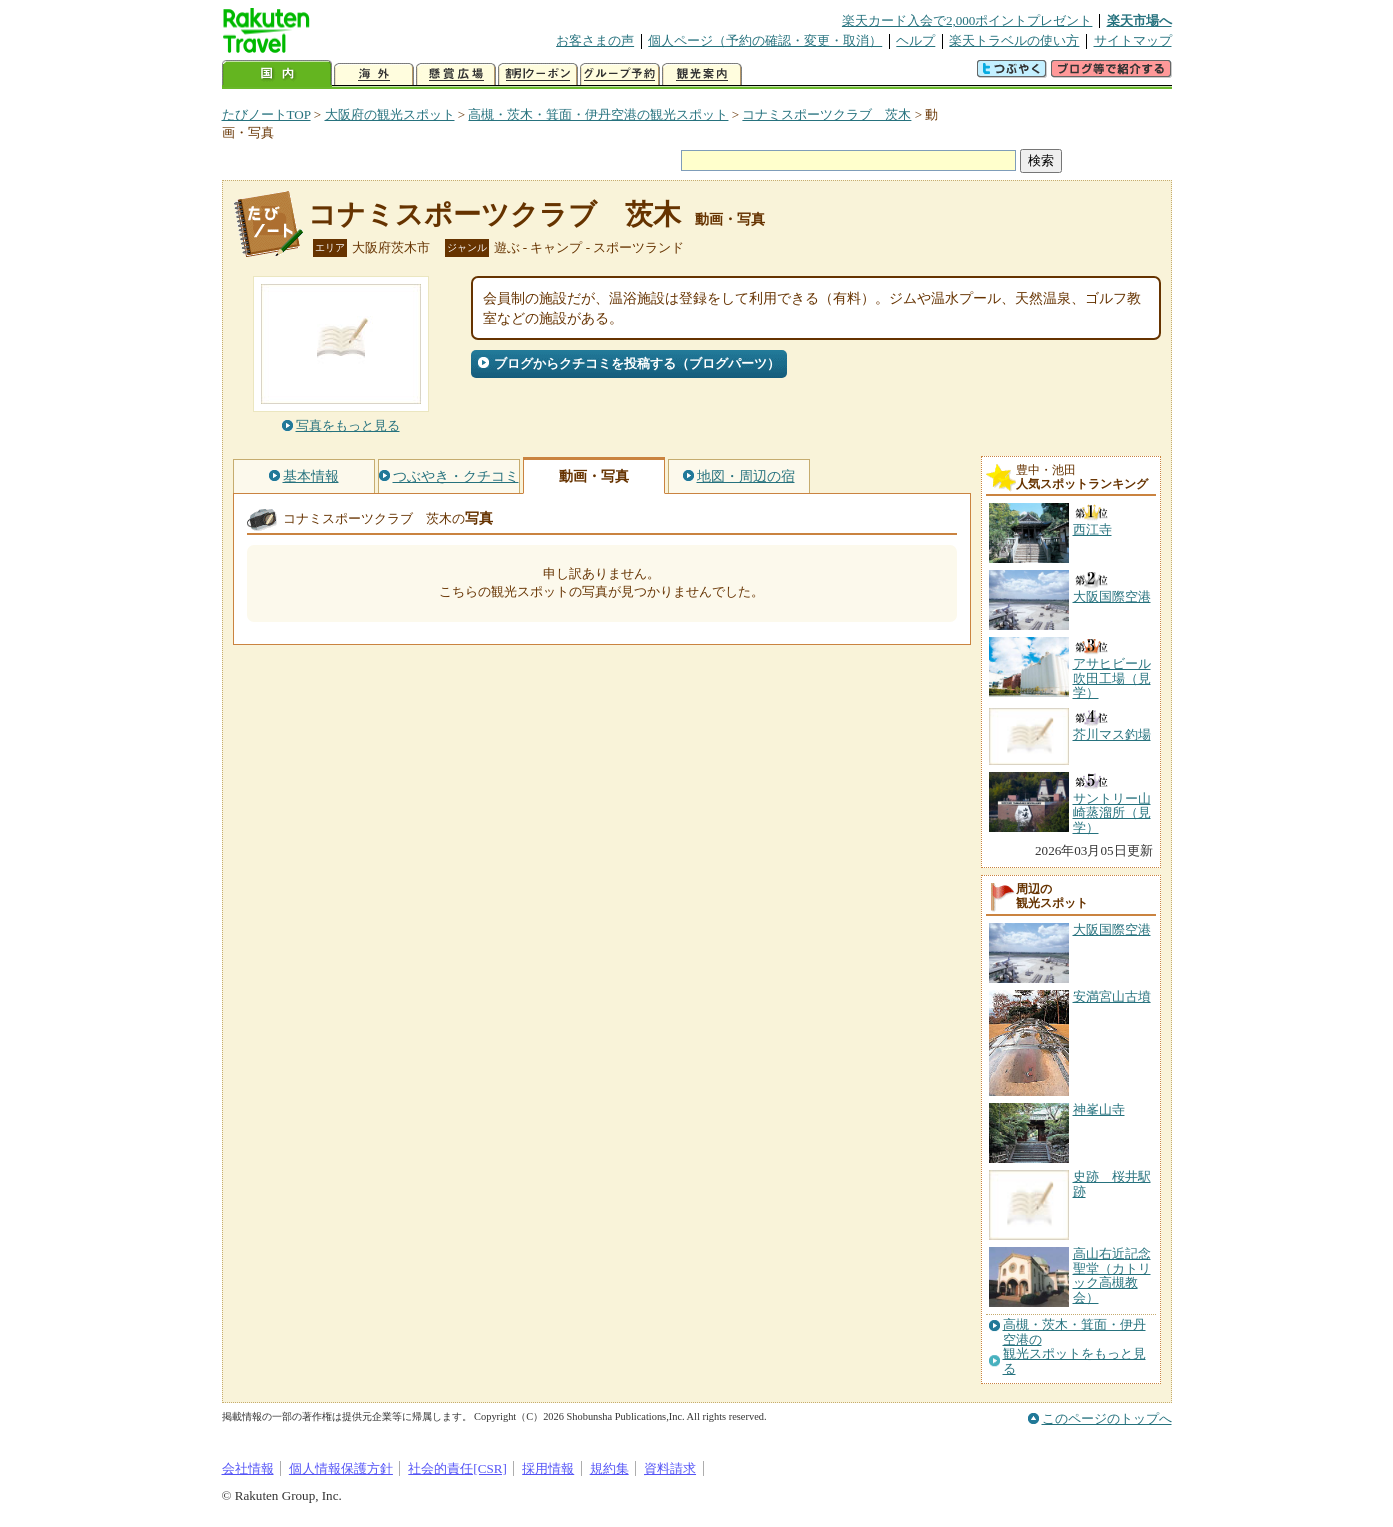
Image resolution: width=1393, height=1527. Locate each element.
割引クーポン (538, 74)
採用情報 (548, 1468)
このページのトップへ (1107, 1418)
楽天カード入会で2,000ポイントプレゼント (967, 20)
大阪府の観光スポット (390, 114)
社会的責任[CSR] (457, 1468)
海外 (374, 74)
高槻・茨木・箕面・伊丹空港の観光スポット (598, 114)
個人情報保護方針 (341, 1468)
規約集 (609, 1468)
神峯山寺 (1099, 1109)
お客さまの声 (595, 40)
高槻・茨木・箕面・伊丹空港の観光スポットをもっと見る (1074, 1346)
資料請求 (670, 1468)
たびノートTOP (266, 114)
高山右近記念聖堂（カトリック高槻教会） (1112, 1275)
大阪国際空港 (1112, 929)
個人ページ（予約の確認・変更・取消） (765, 40)
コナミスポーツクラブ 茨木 (826, 114)
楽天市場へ (1139, 20)
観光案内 (702, 74)
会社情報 (248, 1468)
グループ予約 (620, 74)
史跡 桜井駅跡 (1112, 1183)
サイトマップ (1133, 40)
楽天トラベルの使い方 (1014, 40)
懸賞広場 (456, 74)
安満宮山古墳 (1112, 996)
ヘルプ (915, 40)
